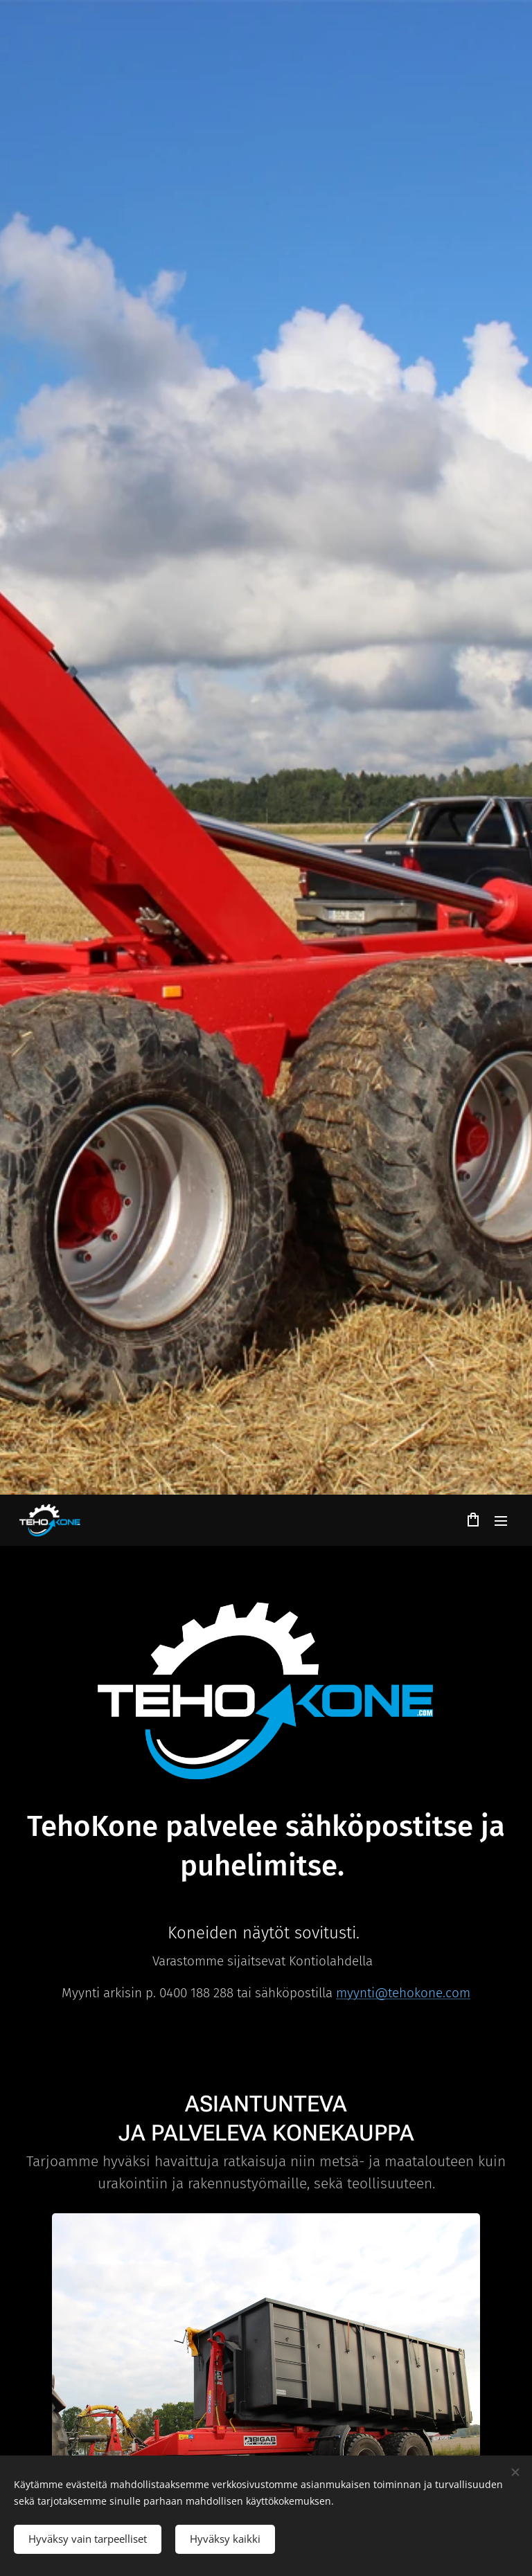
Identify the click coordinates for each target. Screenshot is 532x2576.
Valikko (501, 1521)
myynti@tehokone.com (403, 1992)
